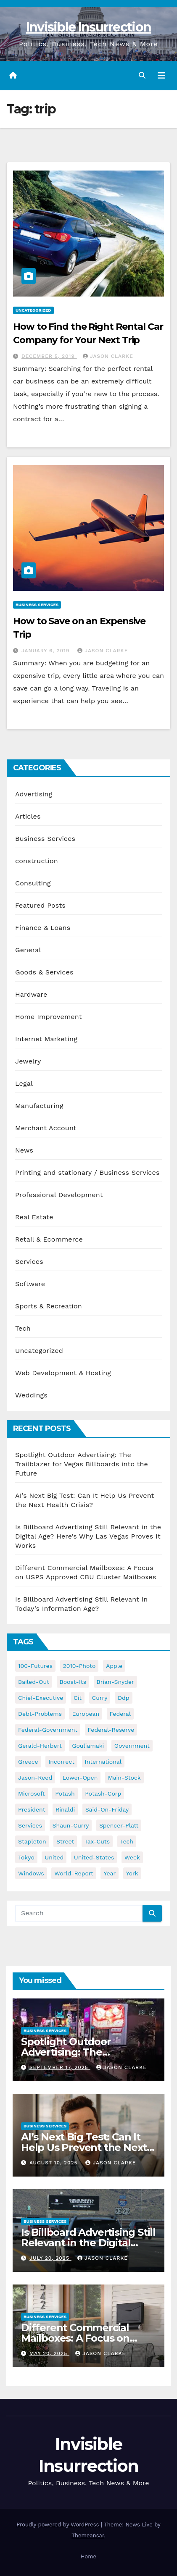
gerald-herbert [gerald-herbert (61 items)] (40, 1745)
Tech (23, 1328)
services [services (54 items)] (30, 1825)
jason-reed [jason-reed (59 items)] (35, 1777)
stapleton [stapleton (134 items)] (32, 1841)
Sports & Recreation (48, 1306)
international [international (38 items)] (103, 1761)
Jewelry (28, 1061)
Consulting (33, 883)
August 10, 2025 (54, 2163)
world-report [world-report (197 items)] (73, 1873)
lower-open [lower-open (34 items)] (80, 1777)
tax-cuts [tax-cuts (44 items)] (97, 1841)
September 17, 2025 (59, 2067)
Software (30, 1284)
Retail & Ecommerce (49, 1239)
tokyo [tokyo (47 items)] (26, 1857)
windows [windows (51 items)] (31, 1873)
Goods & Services (44, 972)
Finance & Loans (42, 928)
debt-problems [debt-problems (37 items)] (40, 1713)
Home (88, 2556)
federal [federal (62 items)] (120, 1713)
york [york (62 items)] (132, 1873)
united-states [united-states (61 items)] (94, 1857)
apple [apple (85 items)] (114, 1665)
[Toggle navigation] (161, 76)
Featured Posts (40, 905)
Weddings (31, 1395)
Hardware (31, 994)
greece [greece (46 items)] (28, 1761)
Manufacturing (39, 1106)
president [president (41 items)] (31, 1809)
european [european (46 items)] (85, 1713)
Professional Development (59, 1195)
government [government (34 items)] (132, 1745)
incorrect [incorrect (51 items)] (61, 1761)
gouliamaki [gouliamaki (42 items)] (88, 1745)
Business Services (37, 604)
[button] (142, 75)
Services (29, 1262)
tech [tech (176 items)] (127, 1841)
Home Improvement (48, 1017)
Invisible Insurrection (88, 27)
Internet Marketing (46, 1039)
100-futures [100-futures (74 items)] (35, 1665)
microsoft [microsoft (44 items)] (31, 1793)
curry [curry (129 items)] (100, 1697)
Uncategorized (33, 310)
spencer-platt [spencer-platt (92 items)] (118, 1825)
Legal (24, 1083)
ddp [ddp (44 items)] (123, 1697)
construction (36, 861)
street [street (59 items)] (65, 1841)
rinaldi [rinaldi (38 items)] (65, 1809)
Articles (28, 816)
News (24, 1150)
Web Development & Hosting (63, 1373)
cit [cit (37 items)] (78, 1697)
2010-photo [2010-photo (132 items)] (79, 1665)
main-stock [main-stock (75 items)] (124, 1777)
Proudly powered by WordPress (58, 2524)
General (28, 950)
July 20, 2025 (50, 2258)
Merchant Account (46, 1128)
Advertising (33, 794)
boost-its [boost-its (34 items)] (73, 1681)
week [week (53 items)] (132, 1857)
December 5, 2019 (49, 356)
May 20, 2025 (49, 2353)
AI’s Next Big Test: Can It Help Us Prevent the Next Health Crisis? (84, 2147)
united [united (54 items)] (54, 1857)
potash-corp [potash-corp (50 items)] (103, 1793)
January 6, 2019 (46, 651)
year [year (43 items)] (109, 1873)
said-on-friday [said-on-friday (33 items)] (107, 1809)
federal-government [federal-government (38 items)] (47, 1729)
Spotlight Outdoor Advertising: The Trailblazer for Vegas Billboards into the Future (81, 1464)
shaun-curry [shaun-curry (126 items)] (71, 1825)
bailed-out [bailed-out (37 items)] (33, 1681)
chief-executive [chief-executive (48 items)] (40, 1697)
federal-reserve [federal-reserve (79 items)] (111, 1729)
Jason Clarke (108, 356)
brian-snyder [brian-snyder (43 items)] (115, 1681)
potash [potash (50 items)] (65, 1793)
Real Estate (34, 1217)
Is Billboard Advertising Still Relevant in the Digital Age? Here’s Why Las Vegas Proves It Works (88, 1536)
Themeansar (87, 2535)
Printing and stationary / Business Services (87, 1172)
